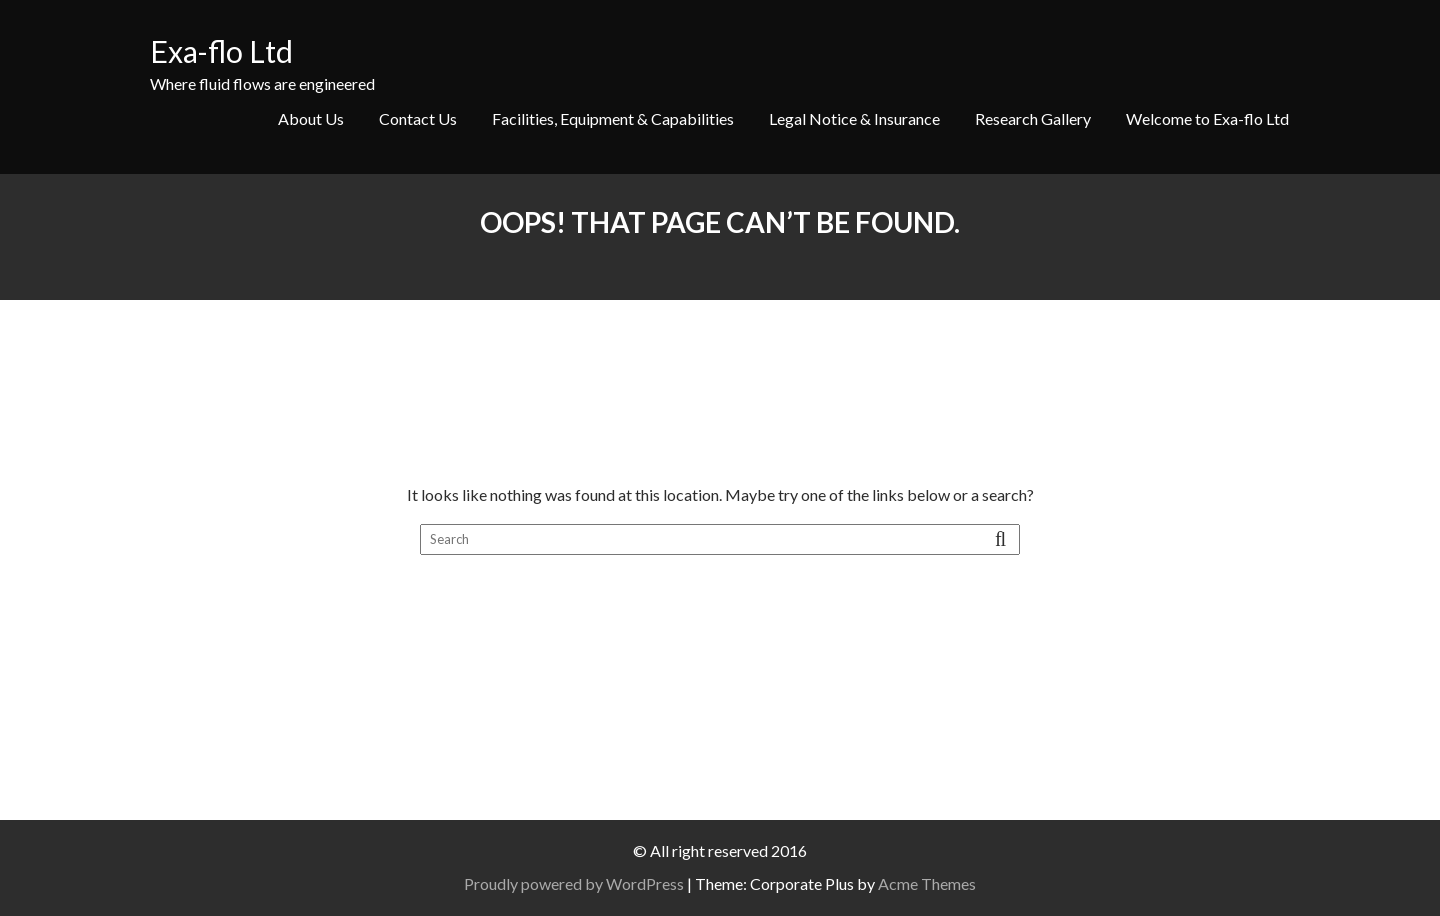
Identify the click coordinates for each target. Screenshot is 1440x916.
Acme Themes (927, 883)
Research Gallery (1033, 118)
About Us (311, 118)
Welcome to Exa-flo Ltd (1207, 118)
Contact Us (418, 118)
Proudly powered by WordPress (574, 883)
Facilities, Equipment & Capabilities (613, 118)
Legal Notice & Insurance (854, 118)
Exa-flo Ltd (221, 51)
